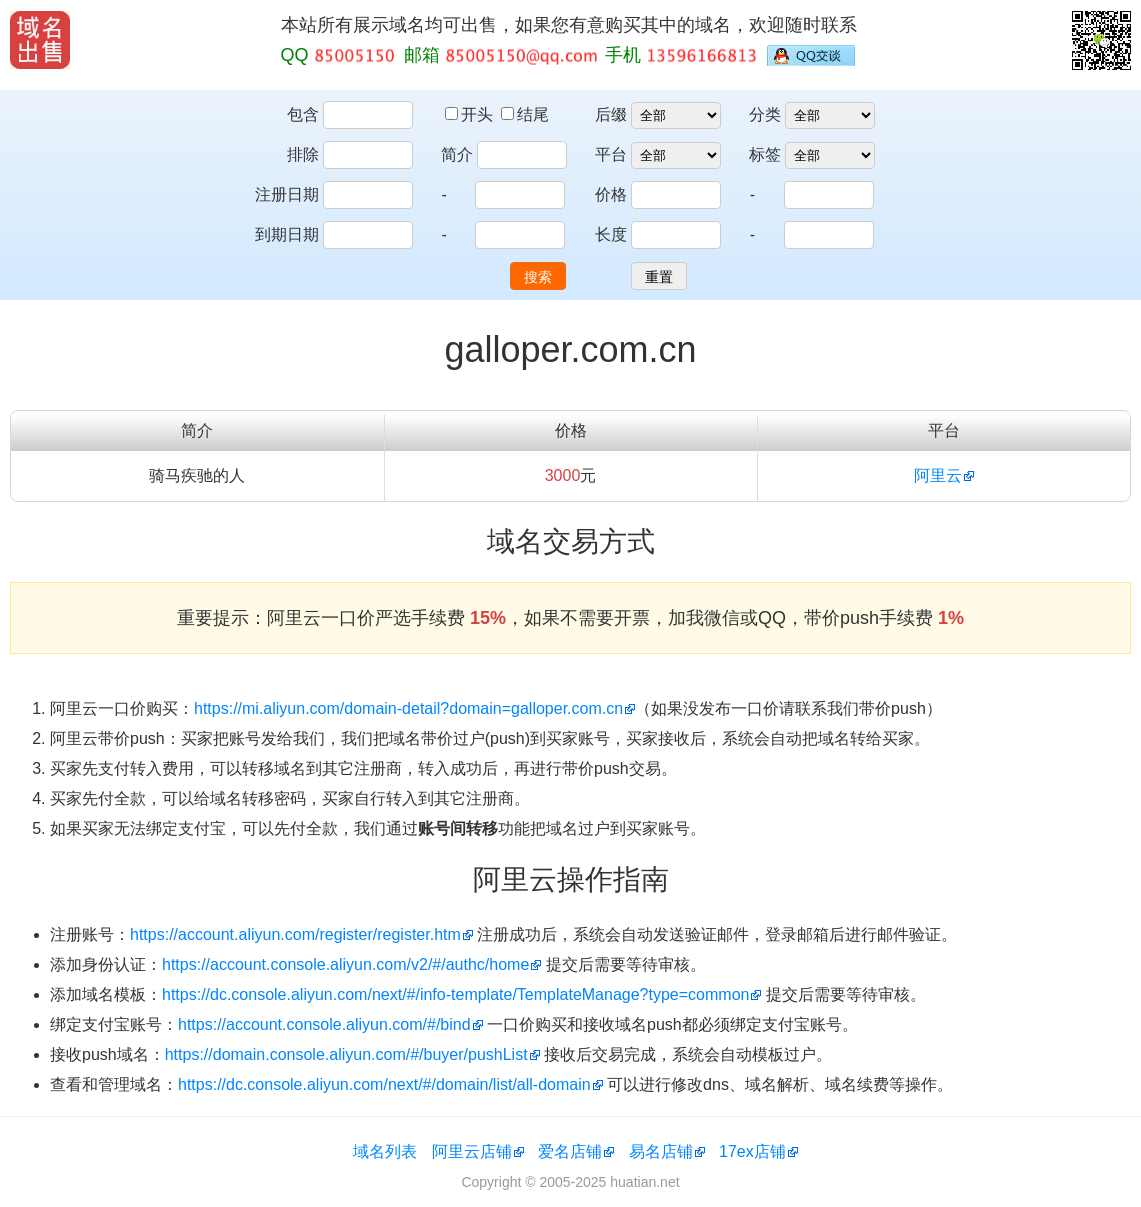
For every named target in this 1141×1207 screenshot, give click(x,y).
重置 (659, 277)
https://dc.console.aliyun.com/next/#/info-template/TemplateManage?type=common (455, 994)
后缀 (611, 114)
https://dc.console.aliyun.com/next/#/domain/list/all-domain (384, 1084)
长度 (611, 234)
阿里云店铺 (472, 1151)
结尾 (525, 114)
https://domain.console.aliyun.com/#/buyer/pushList (346, 1054)
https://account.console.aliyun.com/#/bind (324, 1024)
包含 (303, 114)
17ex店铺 (752, 1151)
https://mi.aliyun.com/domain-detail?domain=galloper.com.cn (408, 708)
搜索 (538, 277)
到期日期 (287, 234)
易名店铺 (661, 1151)
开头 (471, 114)
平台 (611, 154)
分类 (765, 114)
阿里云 (938, 475)
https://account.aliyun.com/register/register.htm (295, 934)
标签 (765, 154)
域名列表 (385, 1151)
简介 (457, 154)
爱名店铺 (570, 1151)
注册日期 (287, 194)
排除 (303, 154)
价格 (611, 194)
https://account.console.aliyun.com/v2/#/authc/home (345, 964)
